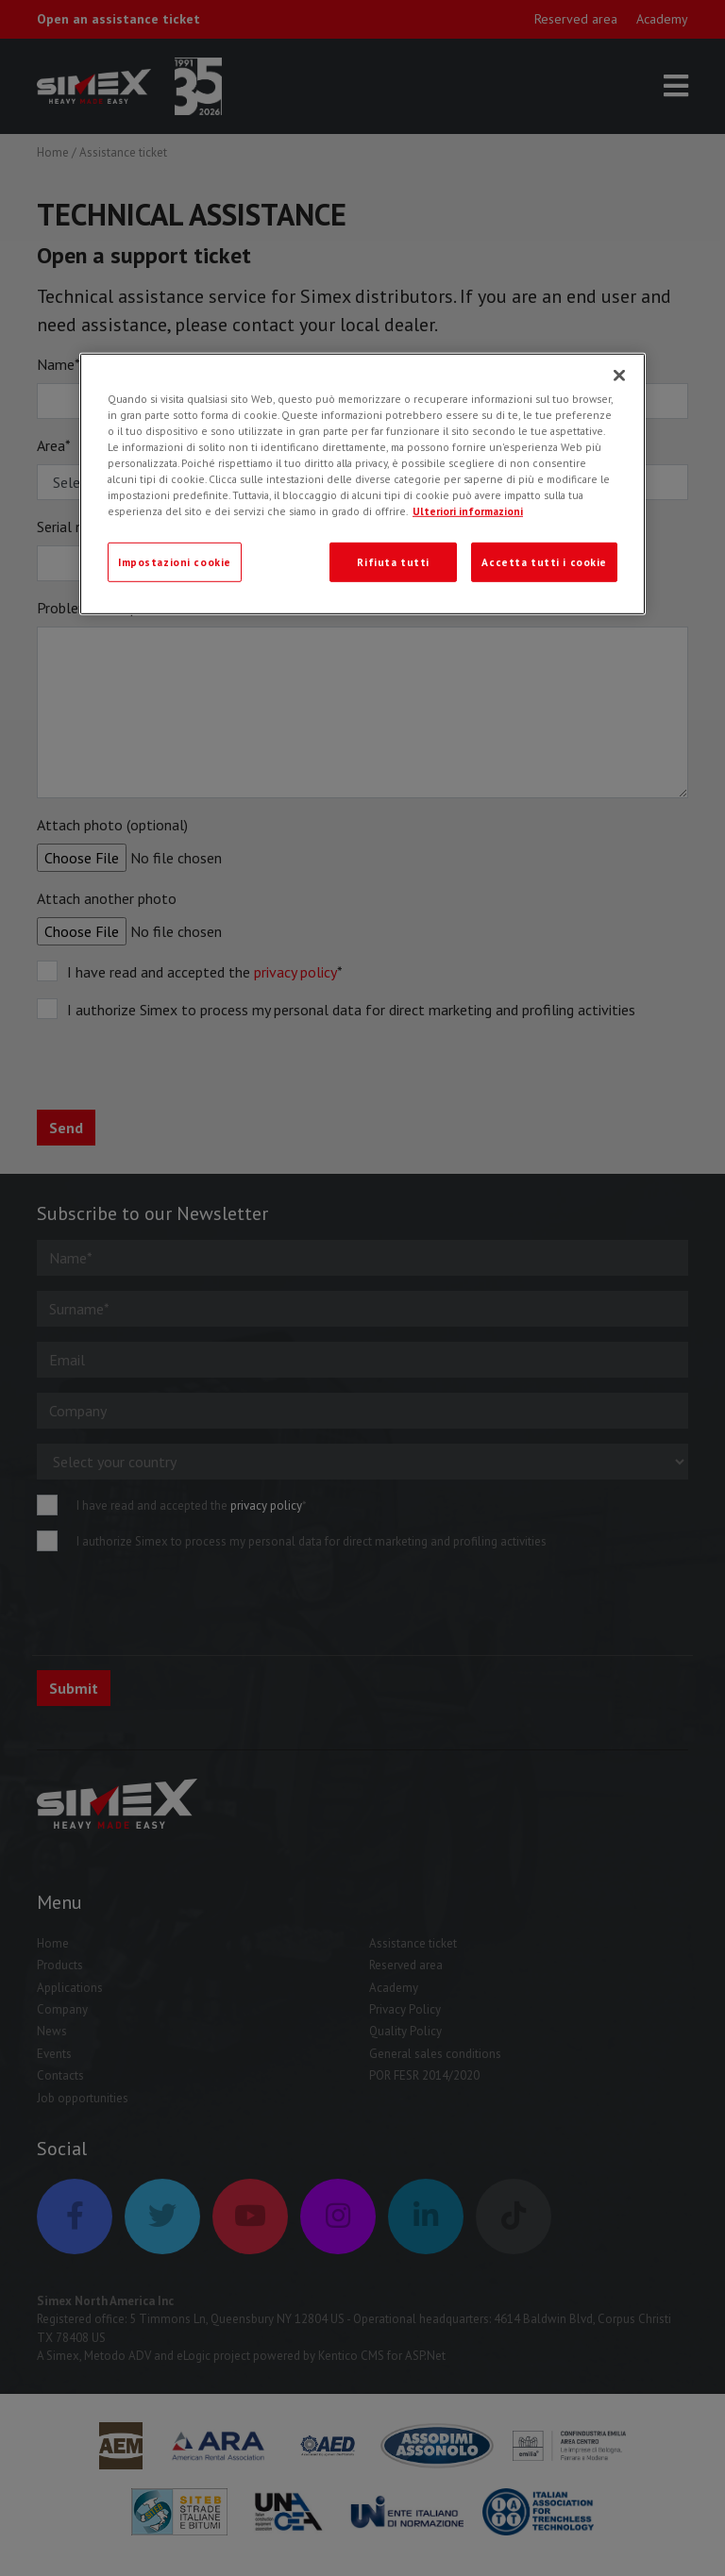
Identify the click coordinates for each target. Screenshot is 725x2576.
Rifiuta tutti (393, 562)
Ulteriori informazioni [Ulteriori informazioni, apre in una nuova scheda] (468, 511)
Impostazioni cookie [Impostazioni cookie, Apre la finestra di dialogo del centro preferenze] (174, 562)
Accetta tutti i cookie (544, 562)
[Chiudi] (619, 374)
